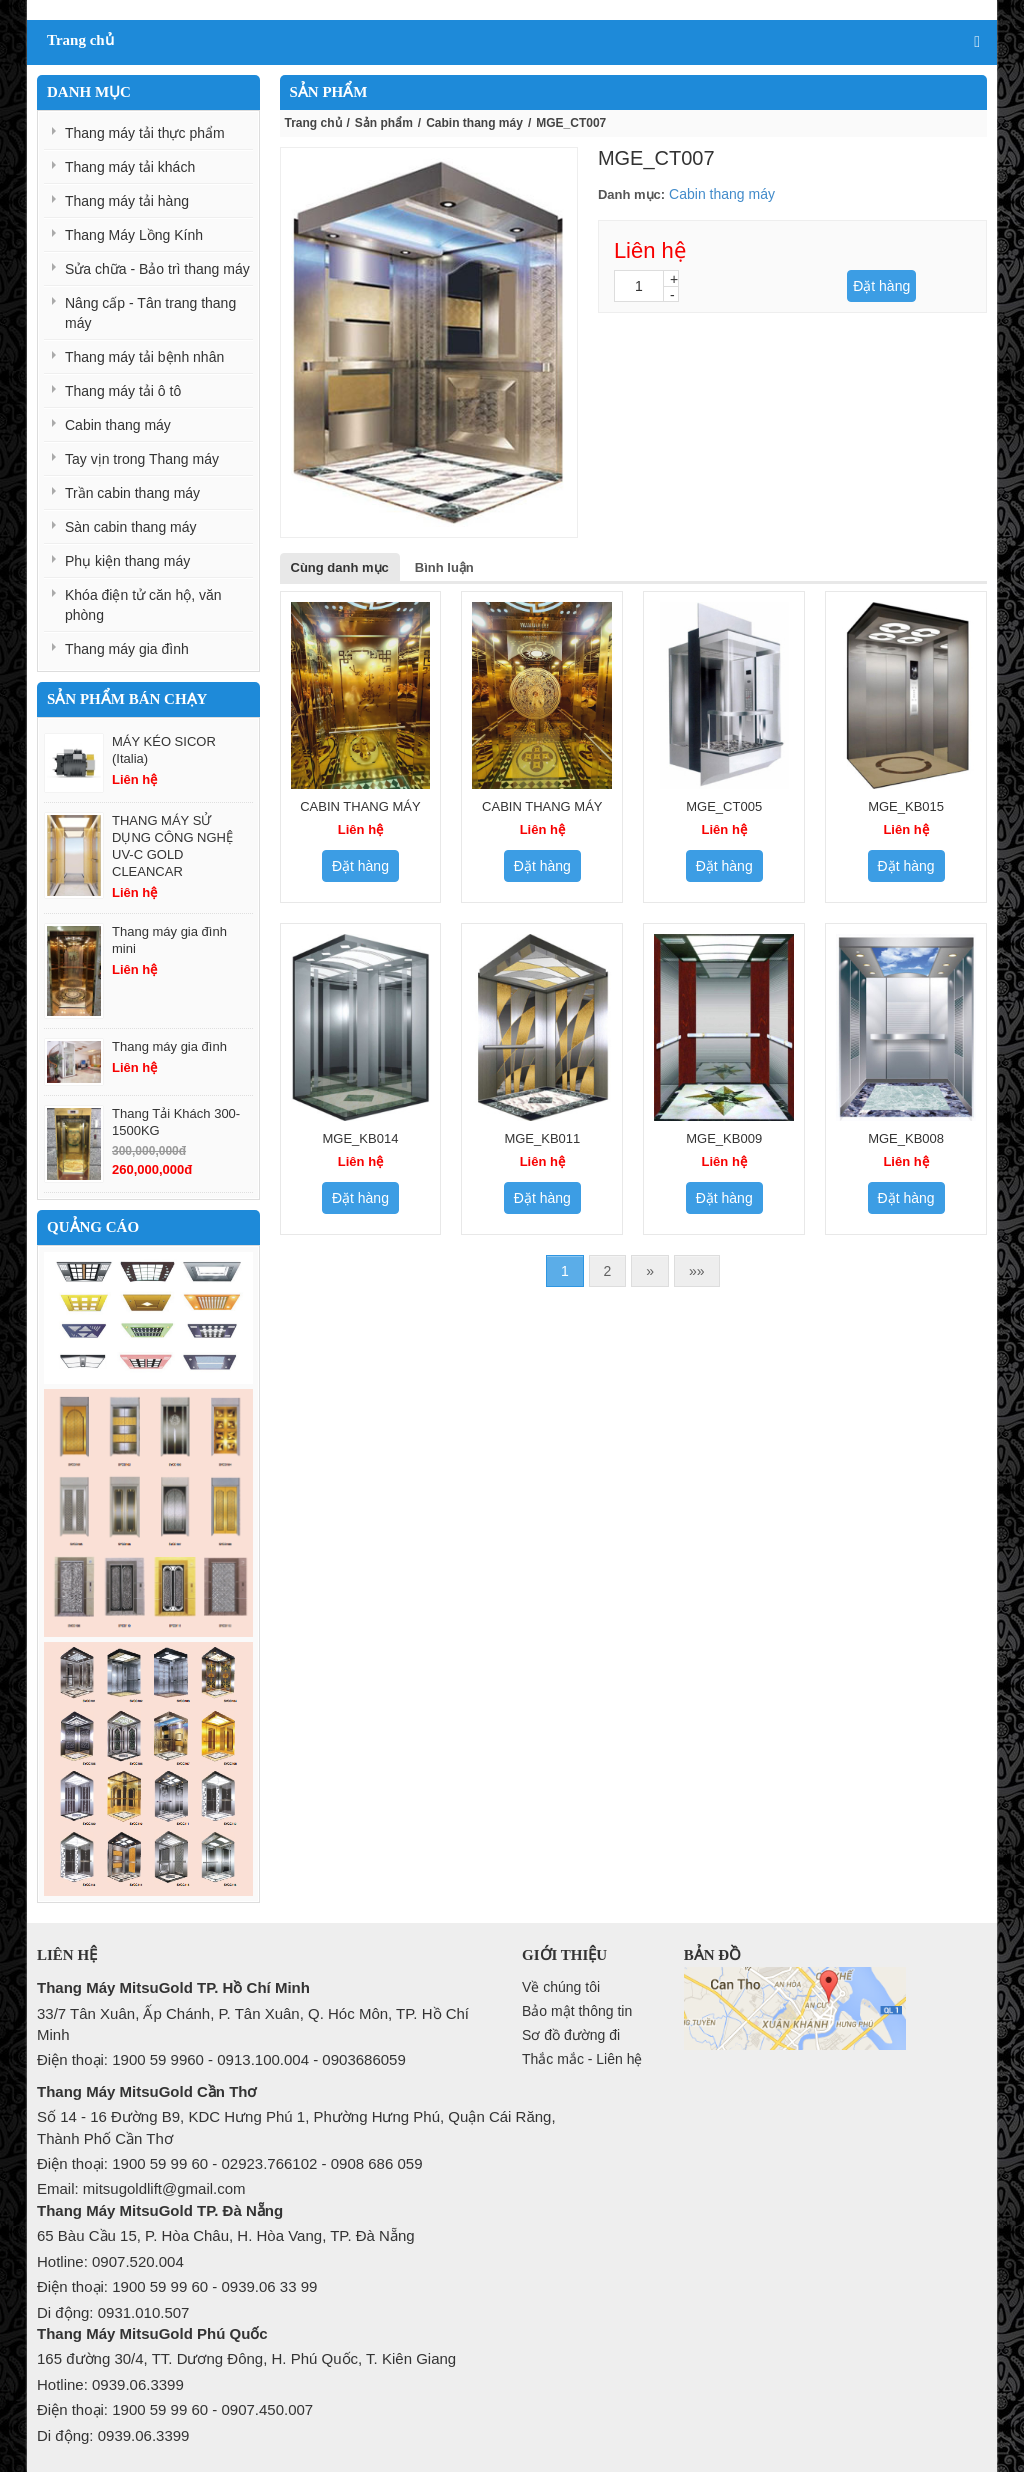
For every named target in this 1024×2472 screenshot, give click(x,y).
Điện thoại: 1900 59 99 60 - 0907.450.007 (175, 2409)
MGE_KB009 (724, 1138)
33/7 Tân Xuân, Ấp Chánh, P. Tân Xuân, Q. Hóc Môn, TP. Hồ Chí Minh (253, 2024)
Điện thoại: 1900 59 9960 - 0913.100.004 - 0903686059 (221, 2059)
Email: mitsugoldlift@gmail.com (141, 2188)
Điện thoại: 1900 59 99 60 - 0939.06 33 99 (177, 2286)
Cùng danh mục (340, 567)
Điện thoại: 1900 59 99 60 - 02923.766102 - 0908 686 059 (229, 2163)
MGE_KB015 (906, 806)
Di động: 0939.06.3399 (113, 2435)
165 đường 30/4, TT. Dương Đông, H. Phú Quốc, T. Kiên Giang (246, 2358)
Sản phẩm (384, 123)
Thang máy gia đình (169, 1046)
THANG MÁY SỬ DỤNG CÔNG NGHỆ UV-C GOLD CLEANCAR (172, 846)
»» (697, 1271)
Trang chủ (313, 123)
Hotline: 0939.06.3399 (110, 2384)
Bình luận (444, 567)
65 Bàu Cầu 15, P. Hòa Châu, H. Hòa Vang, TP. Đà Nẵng (226, 2235)
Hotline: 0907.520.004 (110, 2261)
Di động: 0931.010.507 (113, 2312)
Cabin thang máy (474, 123)
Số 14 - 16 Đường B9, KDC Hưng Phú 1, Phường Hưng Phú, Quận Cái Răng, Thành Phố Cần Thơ (296, 2127)
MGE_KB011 (542, 1138)
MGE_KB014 (361, 1138)
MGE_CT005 (724, 806)
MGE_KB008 (906, 1138)
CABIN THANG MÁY (360, 806)
